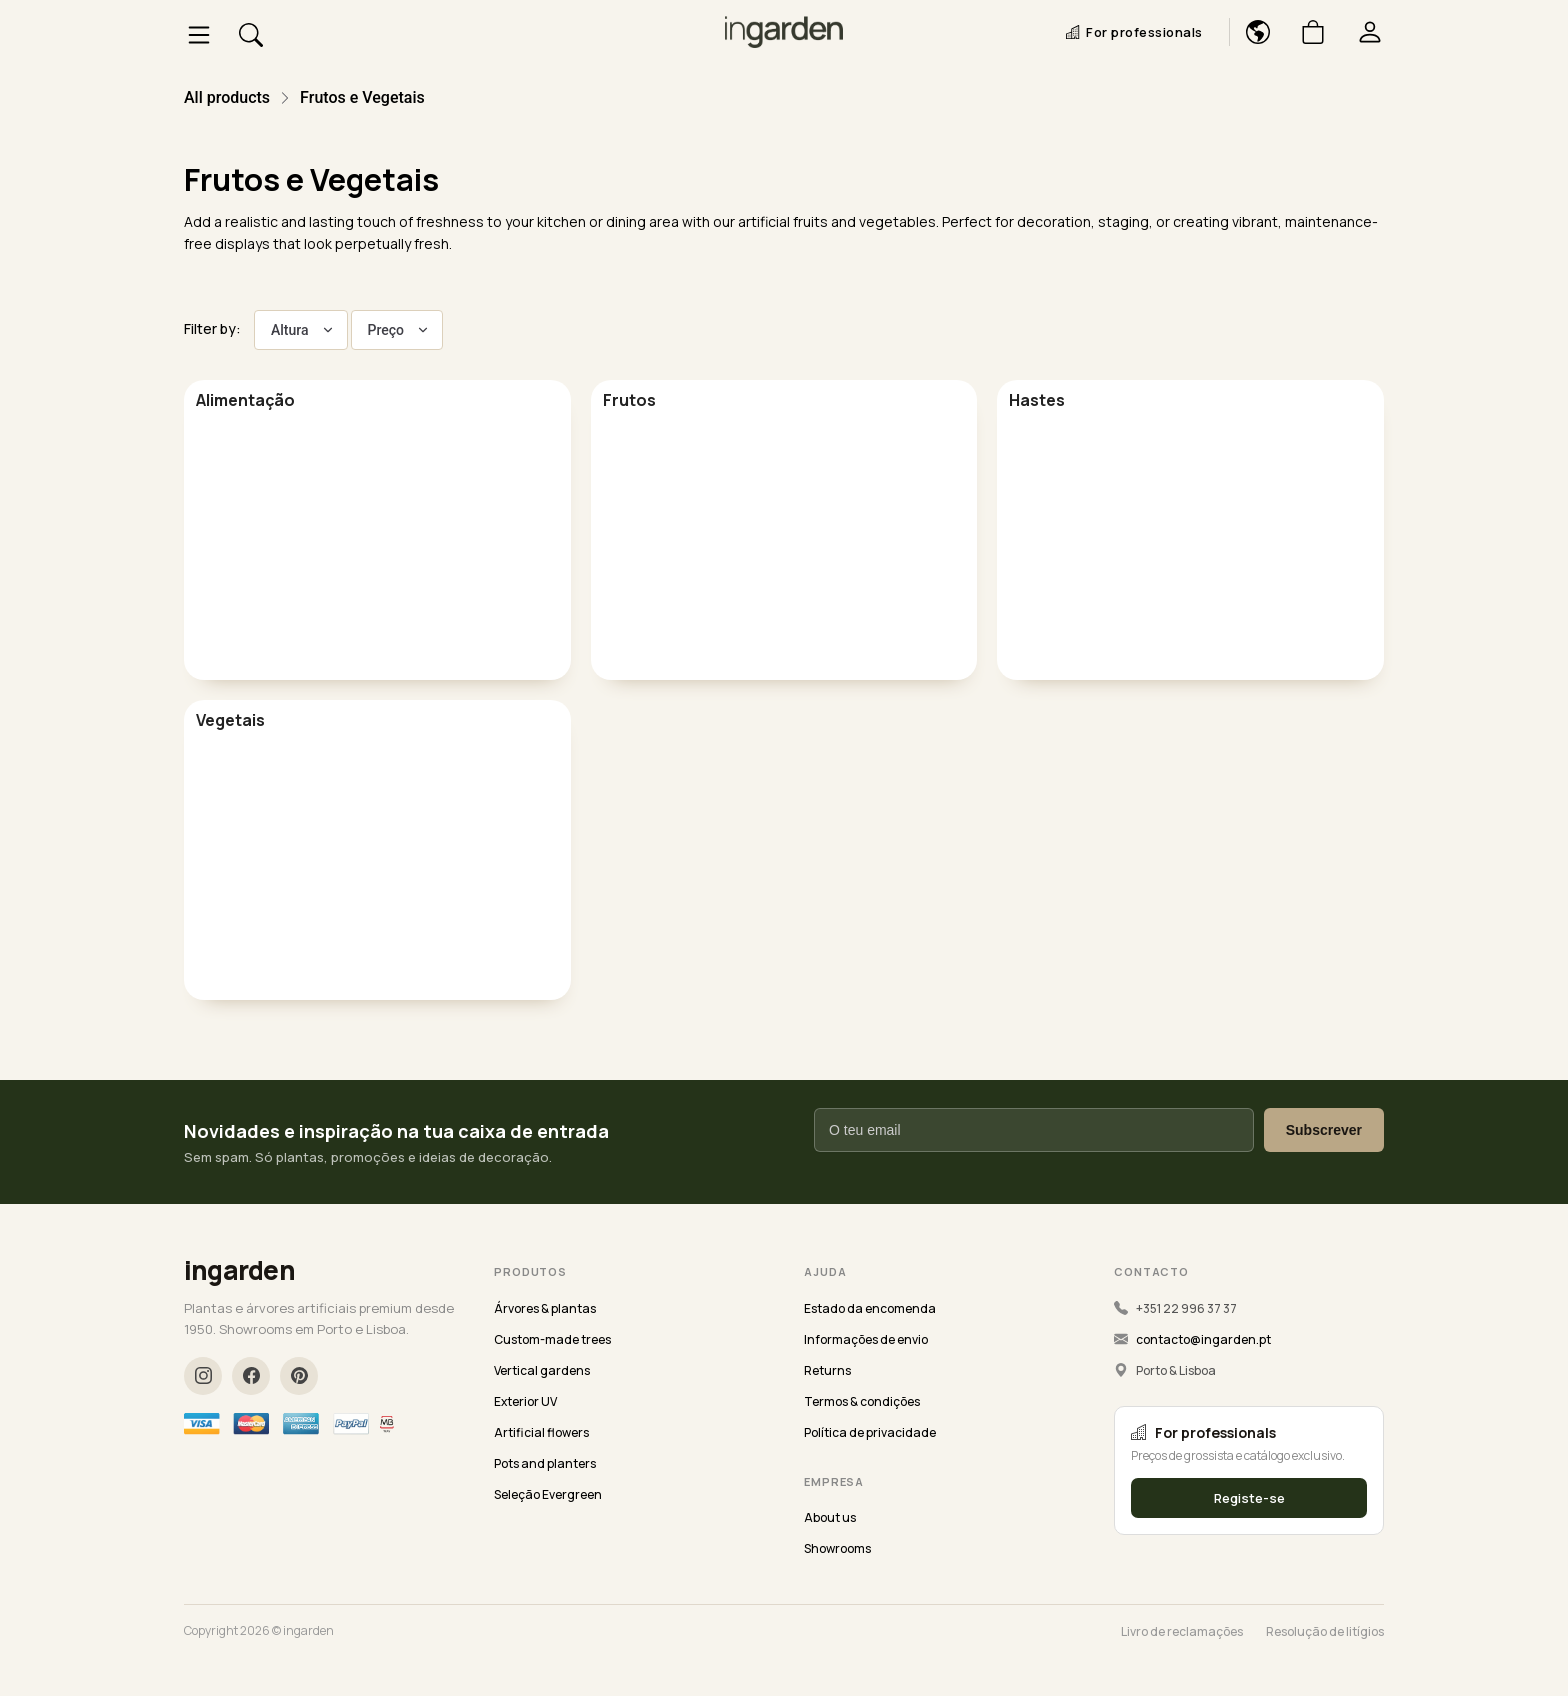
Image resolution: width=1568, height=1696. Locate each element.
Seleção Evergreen (548, 1494)
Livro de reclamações (1182, 1631)
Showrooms (837, 1548)
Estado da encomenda (870, 1308)
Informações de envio (866, 1339)
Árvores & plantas (545, 1308)
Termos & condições (862, 1401)
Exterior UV (525, 1401)
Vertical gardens (542, 1370)
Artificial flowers (541, 1432)
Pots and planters (545, 1463)
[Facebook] (251, 1376)
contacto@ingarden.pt (1203, 1339)
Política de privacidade (870, 1432)
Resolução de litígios (1325, 1631)
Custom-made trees (552, 1339)
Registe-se (1249, 1498)
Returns (827, 1370)
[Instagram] (203, 1376)
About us (830, 1517)
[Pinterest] (299, 1376)
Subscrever (1324, 1130)
